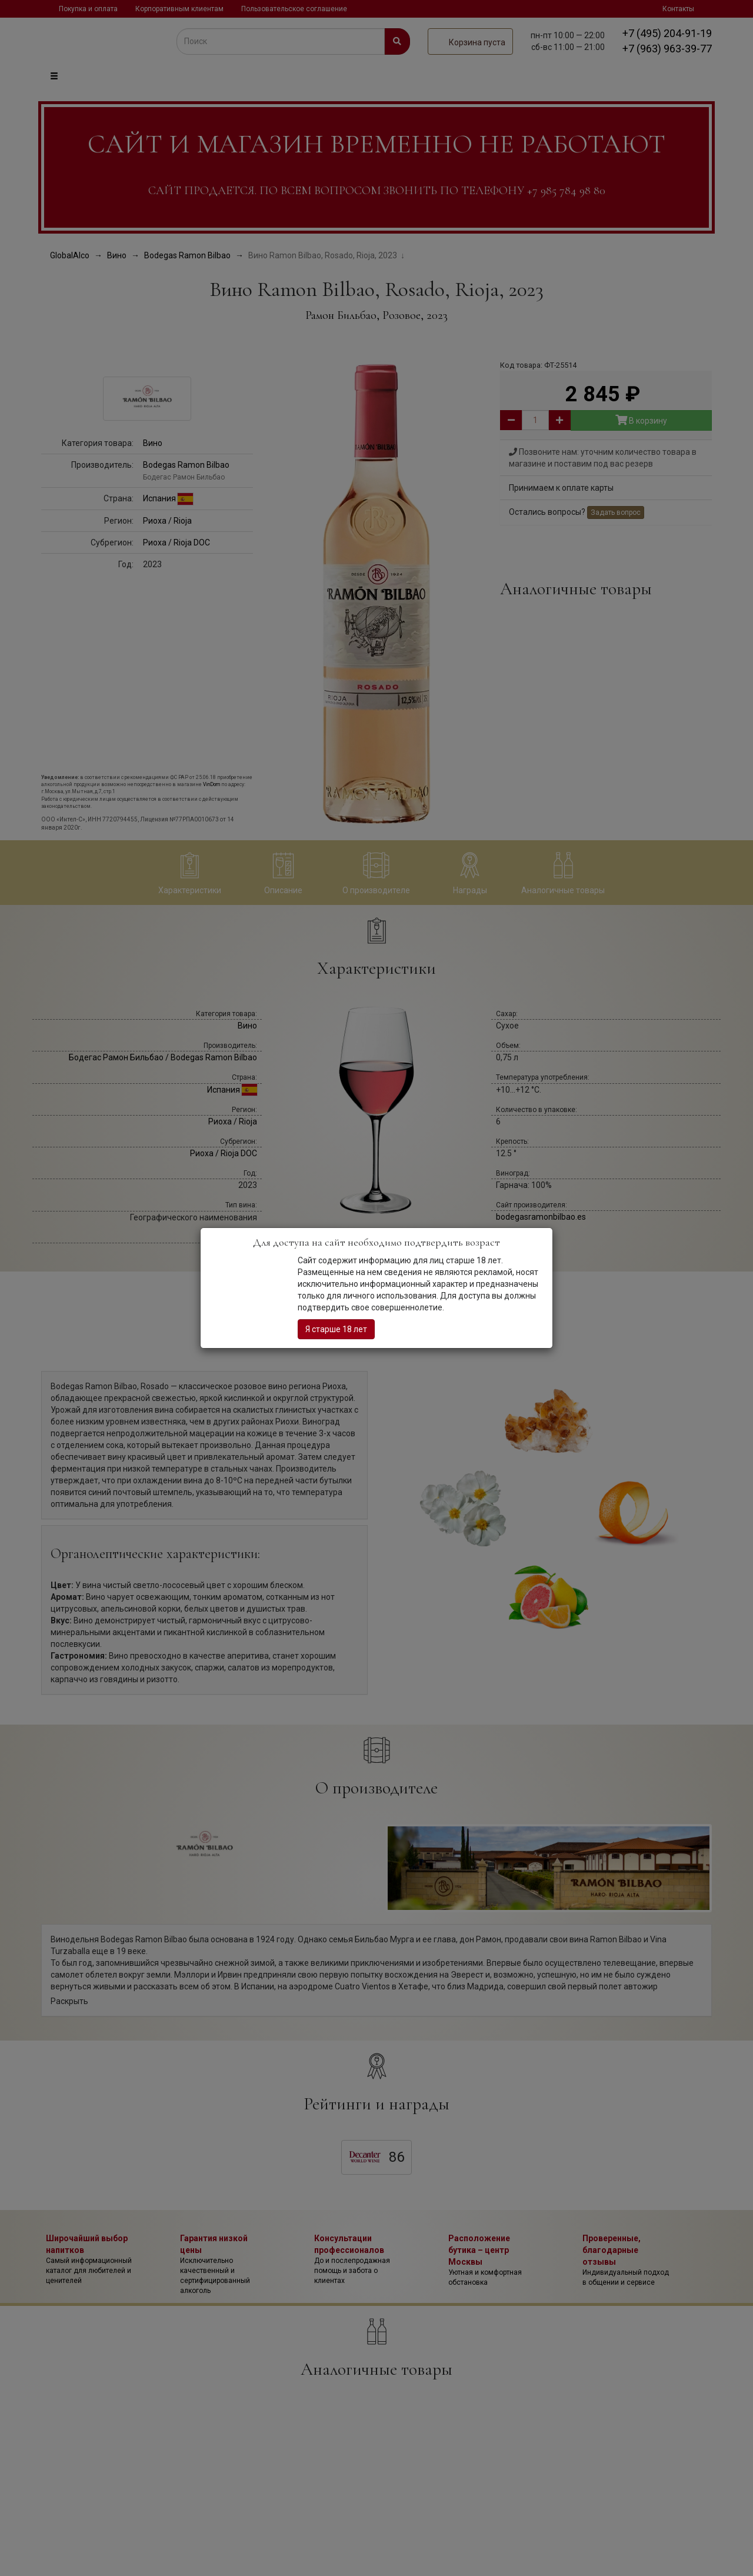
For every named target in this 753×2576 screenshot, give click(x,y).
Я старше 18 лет (336, 1329)
